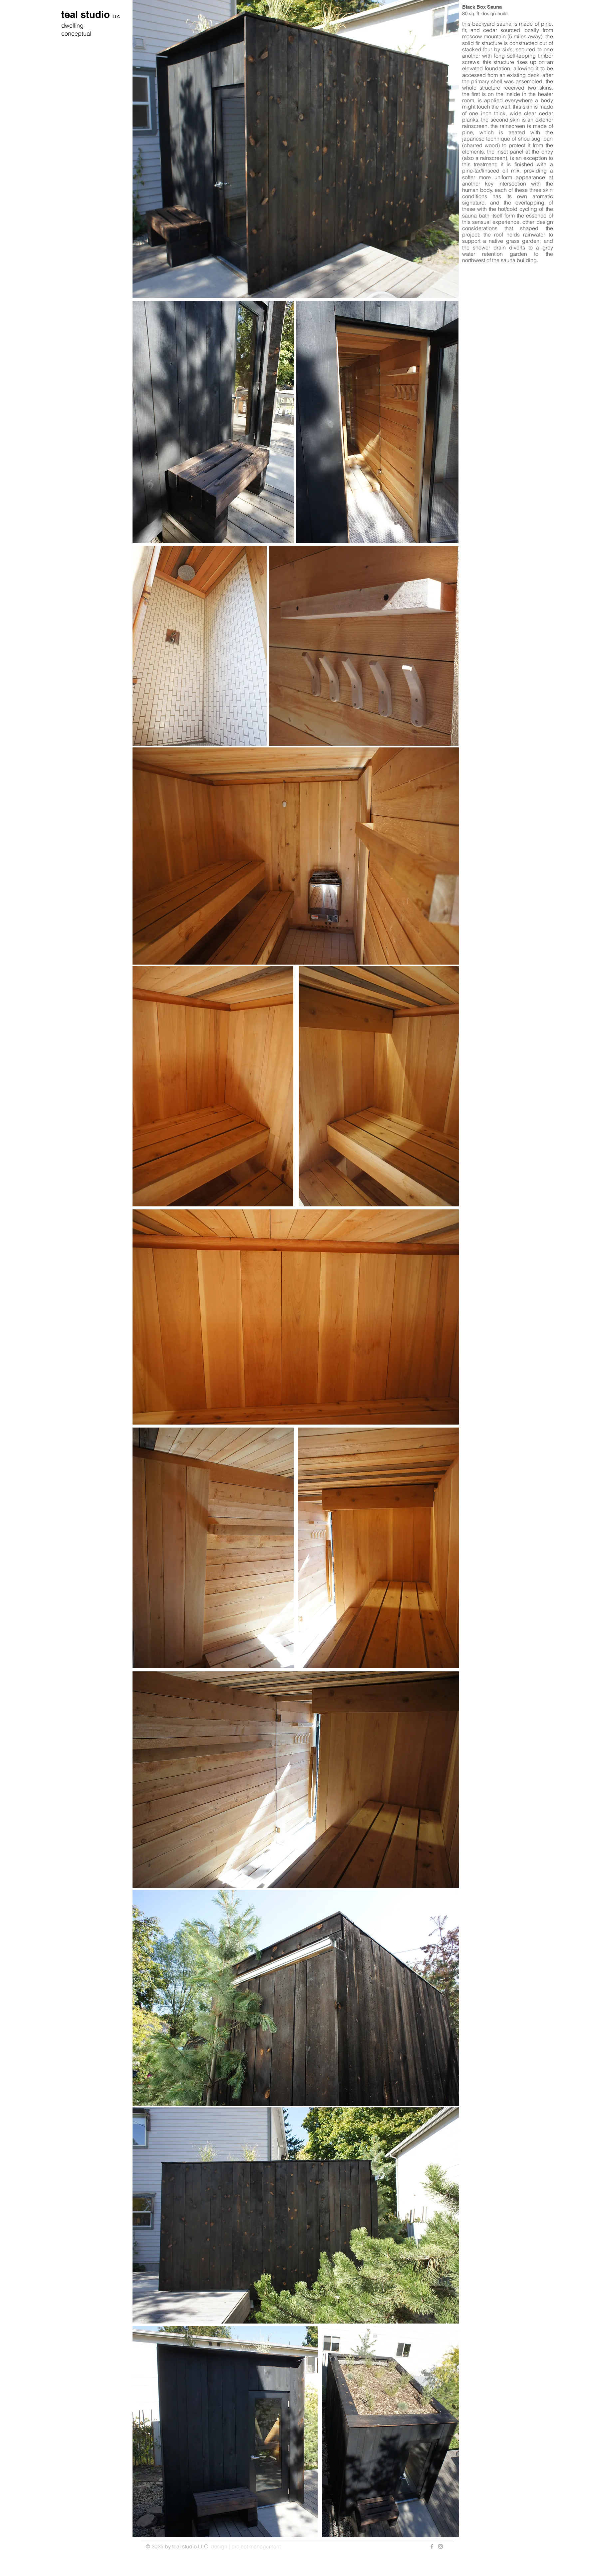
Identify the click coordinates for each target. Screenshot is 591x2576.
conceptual (76, 33)
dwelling (72, 25)
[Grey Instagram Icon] (440, 2546)
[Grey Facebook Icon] (432, 2546)
